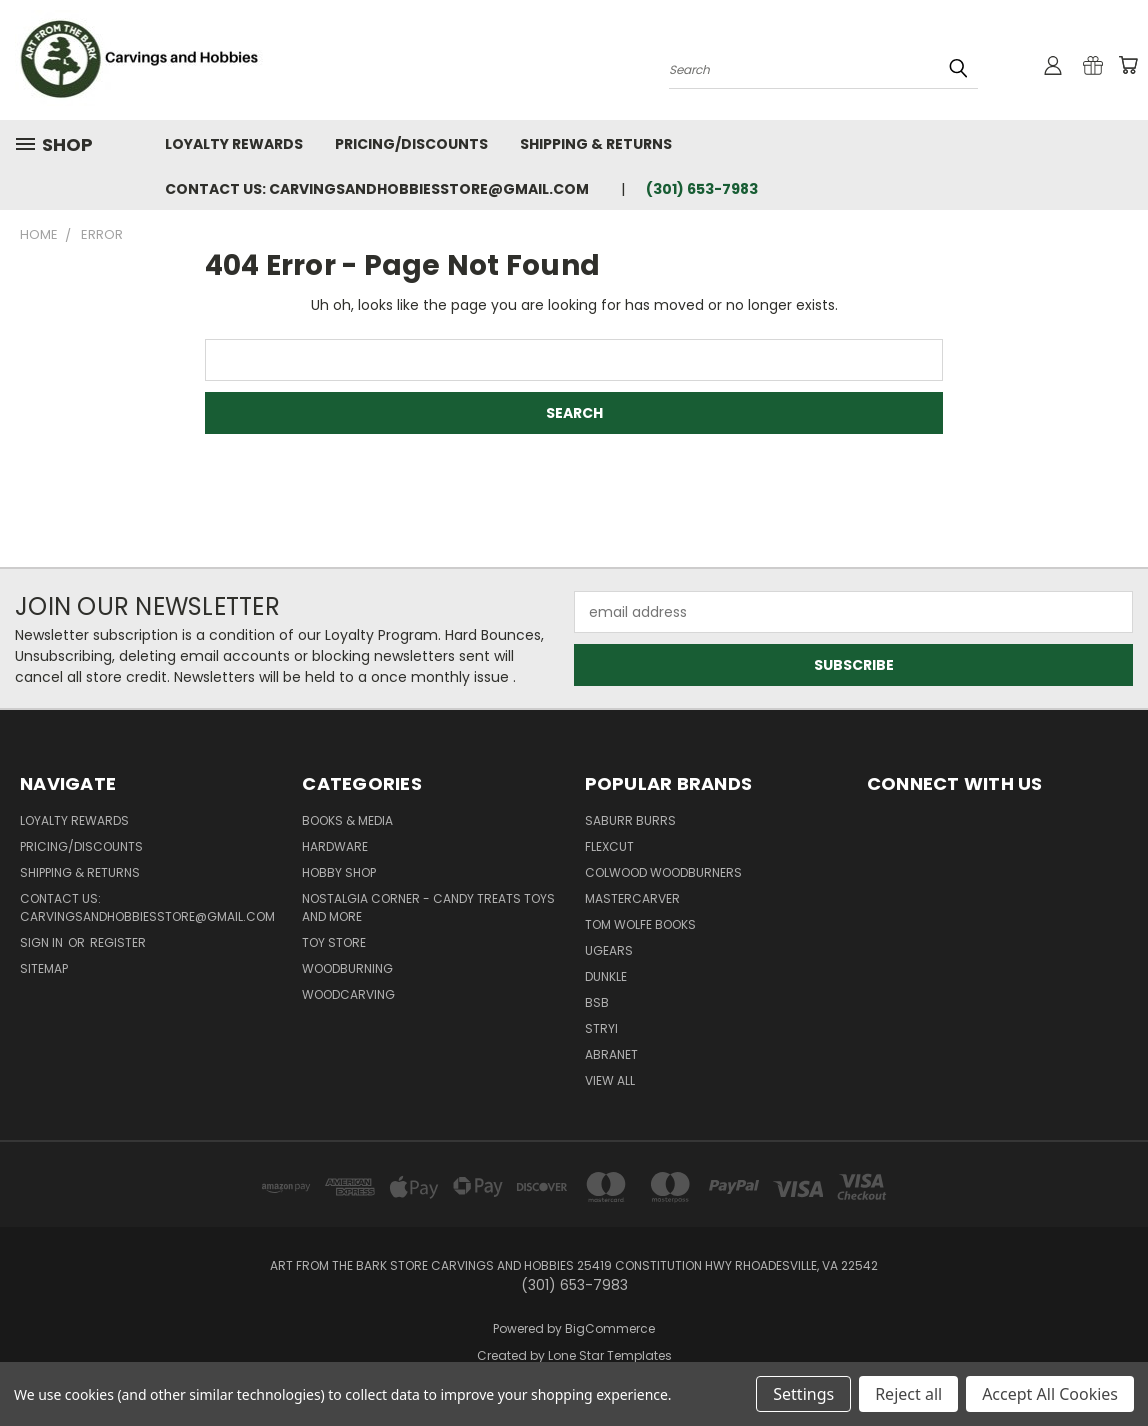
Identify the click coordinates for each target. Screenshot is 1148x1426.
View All (610, 1080)
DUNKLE (606, 976)
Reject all (908, 1394)
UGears (609, 950)
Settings (803, 1394)
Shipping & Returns (596, 144)
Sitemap (44, 968)
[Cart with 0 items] (1128, 65)
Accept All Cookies (1050, 1394)
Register (118, 942)
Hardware (335, 846)
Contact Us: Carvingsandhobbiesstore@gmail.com (377, 189)
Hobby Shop (339, 872)
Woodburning (347, 968)
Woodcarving (348, 994)
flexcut (609, 846)
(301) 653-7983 (702, 189)
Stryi (601, 1028)
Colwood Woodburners (663, 872)
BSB (597, 1002)
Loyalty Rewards (234, 144)
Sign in (43, 942)
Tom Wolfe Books (640, 924)
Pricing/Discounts (411, 144)
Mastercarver (632, 898)
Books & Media (347, 820)
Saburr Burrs (630, 820)
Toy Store (334, 942)
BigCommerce (610, 1328)
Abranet (611, 1054)
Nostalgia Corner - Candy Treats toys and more (428, 907)
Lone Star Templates (610, 1355)
